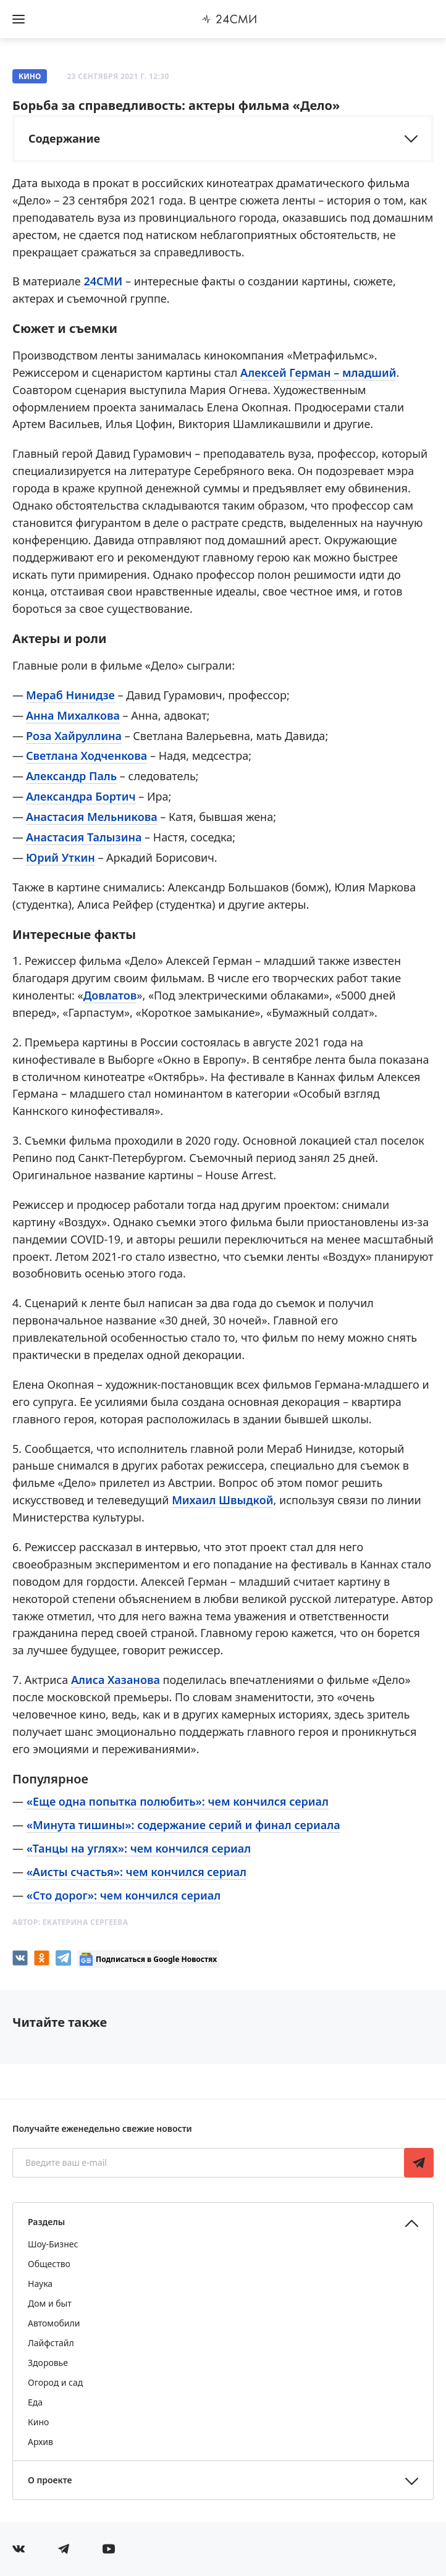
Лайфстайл (51, 2343)
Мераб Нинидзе (70, 695)
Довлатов (110, 995)
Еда (35, 2402)
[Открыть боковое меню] (18, 19)
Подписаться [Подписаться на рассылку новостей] (419, 2163)
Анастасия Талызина (83, 837)
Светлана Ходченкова (86, 755)
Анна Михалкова (73, 715)
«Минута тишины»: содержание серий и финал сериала (183, 1824)
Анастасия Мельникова (92, 816)
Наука (40, 2283)
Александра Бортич (81, 796)
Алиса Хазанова (115, 1679)
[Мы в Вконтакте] (18, 2549)
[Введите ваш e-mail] (209, 2163)
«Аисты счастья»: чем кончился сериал (136, 1871)
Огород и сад (55, 2382)
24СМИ (102, 281)
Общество (49, 2264)
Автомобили (54, 2323)
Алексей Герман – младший (318, 372)
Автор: (70, 1922)
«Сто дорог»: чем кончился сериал (124, 1895)
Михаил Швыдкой (222, 1499)
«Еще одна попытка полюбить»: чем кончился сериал (178, 1801)
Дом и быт (50, 2303)
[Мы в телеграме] (63, 2549)
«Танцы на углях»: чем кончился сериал (139, 1848)
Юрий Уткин (60, 857)
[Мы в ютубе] (109, 2549)
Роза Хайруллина (74, 735)
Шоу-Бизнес (53, 2244)
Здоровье (48, 2362)
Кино (30, 76)
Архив (40, 2442)
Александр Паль (71, 775)
